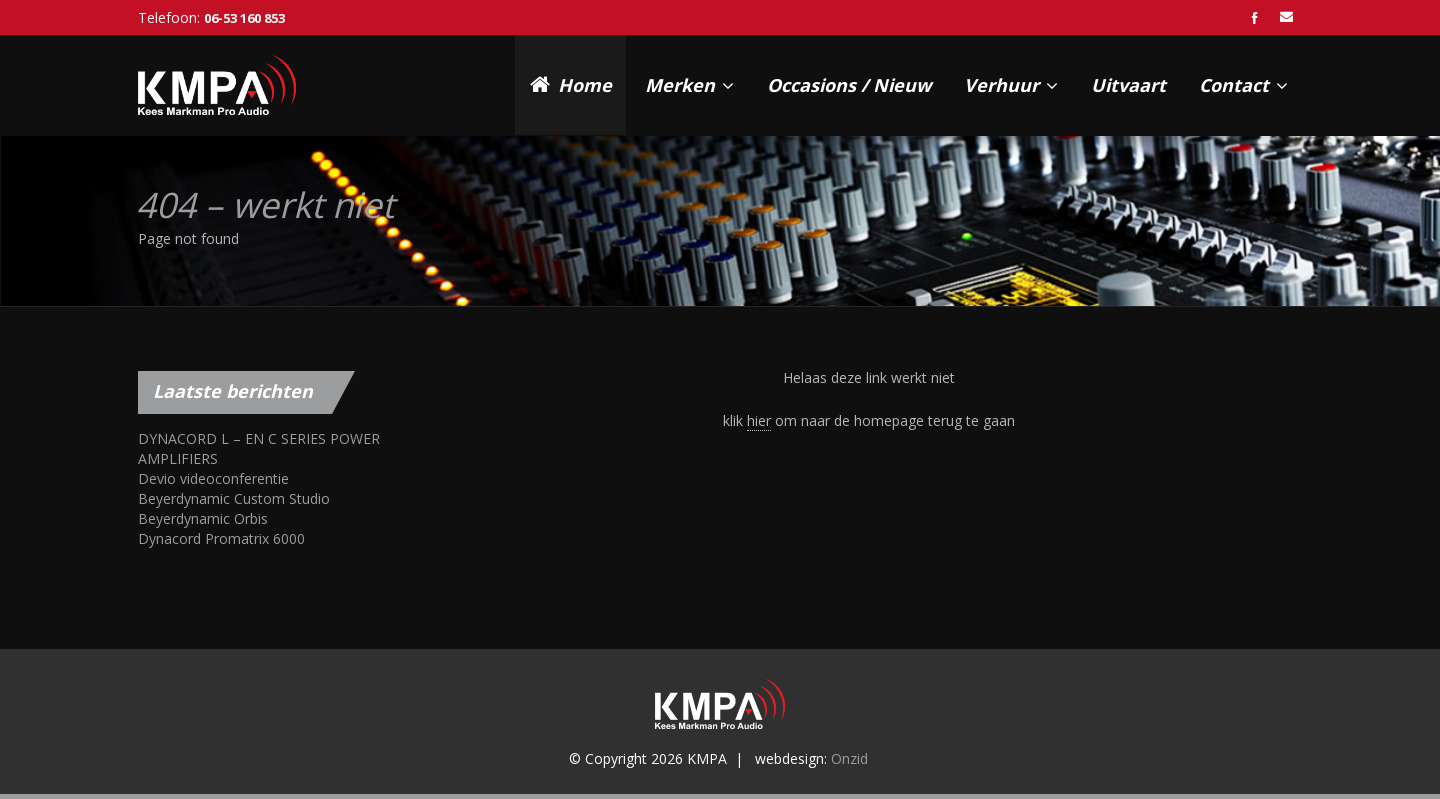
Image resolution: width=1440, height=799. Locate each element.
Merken (689, 85)
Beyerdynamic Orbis (203, 518)
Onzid (849, 758)
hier (759, 420)
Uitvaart (1128, 85)
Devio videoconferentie (213, 478)
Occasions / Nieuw (849, 85)
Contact (1243, 85)
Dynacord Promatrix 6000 (221, 538)
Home (571, 84)
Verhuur (1011, 85)
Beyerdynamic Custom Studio (234, 498)
